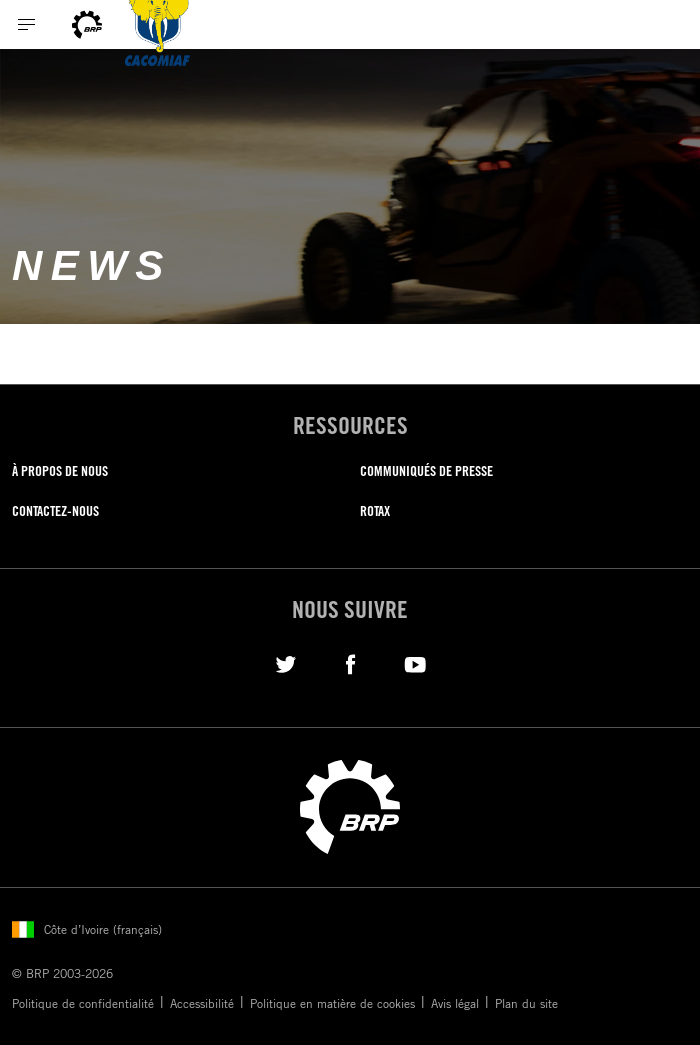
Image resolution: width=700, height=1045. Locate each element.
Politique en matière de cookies (332, 1003)
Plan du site (526, 1003)
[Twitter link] (285, 662)
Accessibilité (202, 1003)
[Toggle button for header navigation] (27, 24)
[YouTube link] (415, 662)
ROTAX (375, 510)
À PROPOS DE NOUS (60, 470)
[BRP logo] (87, 24)
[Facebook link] (350, 662)
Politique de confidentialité (83, 1003)
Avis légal (455, 1003)
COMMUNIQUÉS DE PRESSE (426, 470)
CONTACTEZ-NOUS (55, 510)
